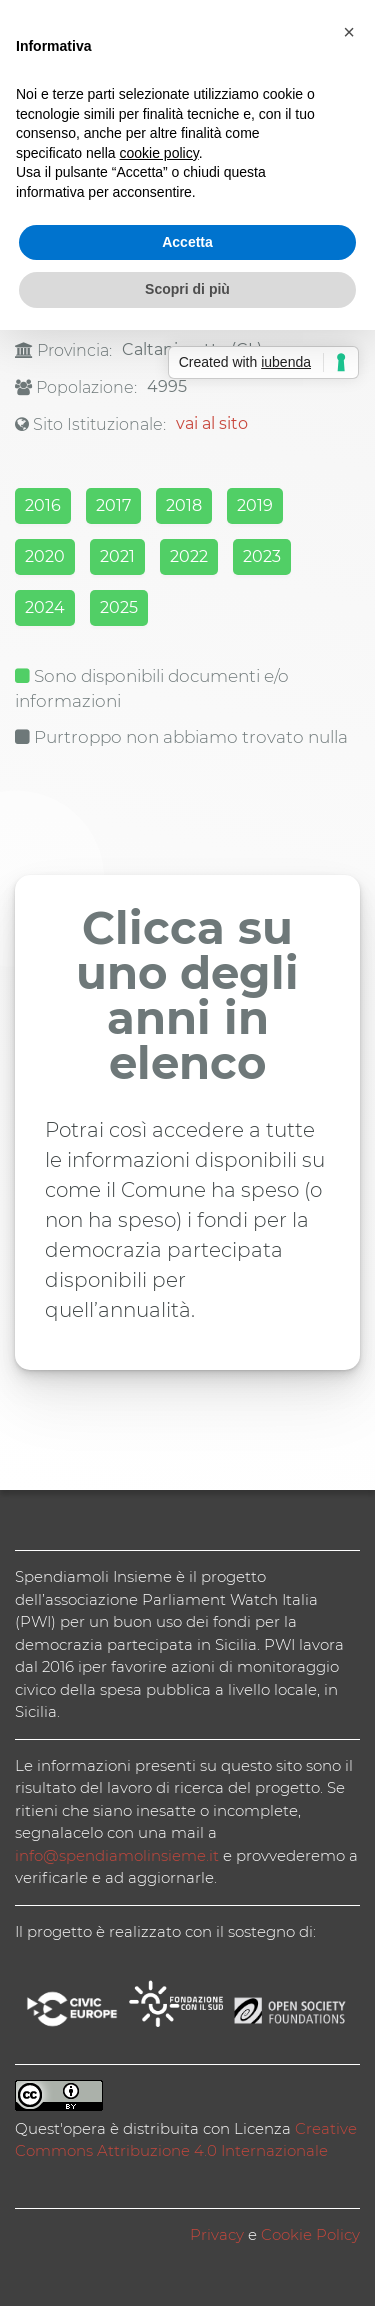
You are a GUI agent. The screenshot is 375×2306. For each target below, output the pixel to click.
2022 (189, 556)
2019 (255, 505)
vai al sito (212, 423)
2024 (45, 607)
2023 (262, 556)
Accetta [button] (187, 242)
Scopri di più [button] (187, 289)
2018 (184, 505)
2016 (43, 505)
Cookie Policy (310, 2234)
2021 (117, 556)
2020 (45, 556)
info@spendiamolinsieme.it (117, 1855)
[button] (349, 32)
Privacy (217, 2234)
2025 (119, 607)
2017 (113, 505)
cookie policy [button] (159, 153)
